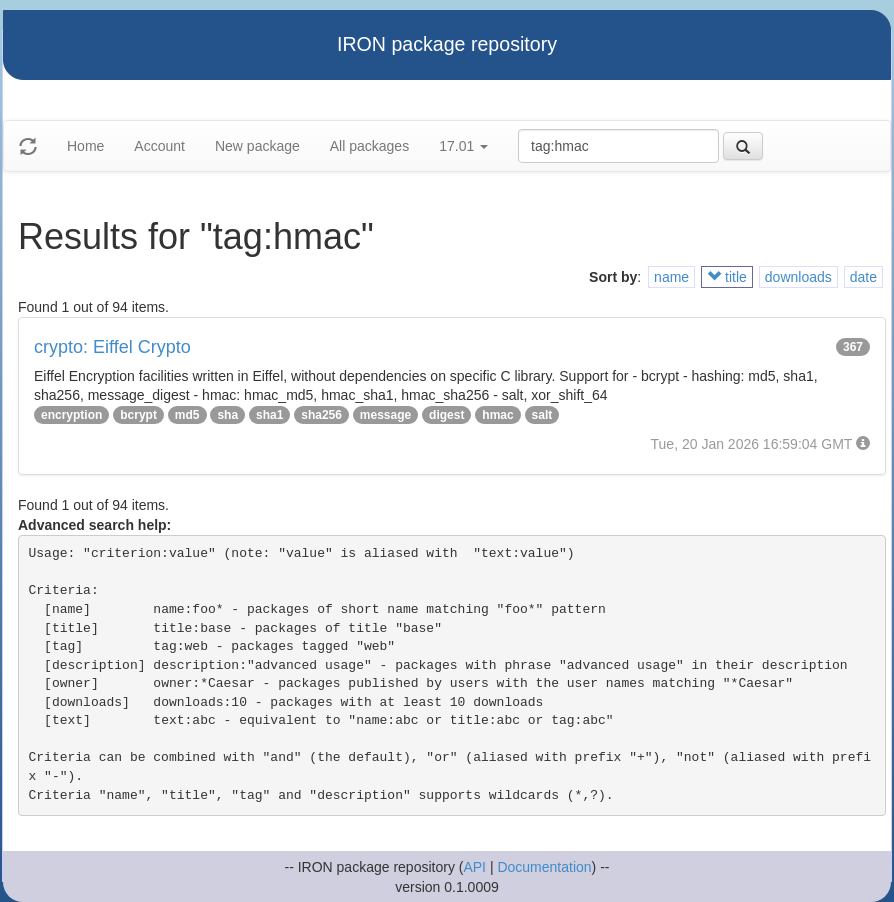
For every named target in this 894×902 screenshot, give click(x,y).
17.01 (463, 146)
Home (85, 146)
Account (159, 146)
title (727, 277)
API (474, 867)
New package (257, 146)
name (671, 277)
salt (542, 415)
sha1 (269, 415)
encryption (71, 415)
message (385, 415)
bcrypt (138, 415)
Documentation (544, 867)
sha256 (321, 415)
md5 (187, 415)
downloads (798, 277)
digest (446, 415)
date (863, 277)
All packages (369, 146)
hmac (497, 415)
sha (227, 415)
